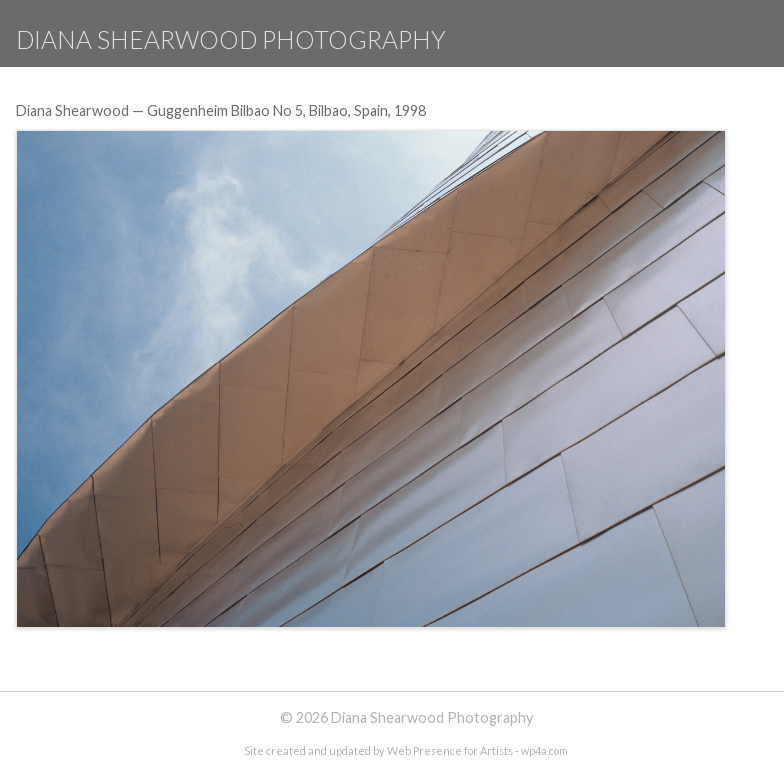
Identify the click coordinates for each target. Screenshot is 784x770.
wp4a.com (544, 750)
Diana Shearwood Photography (231, 39)
